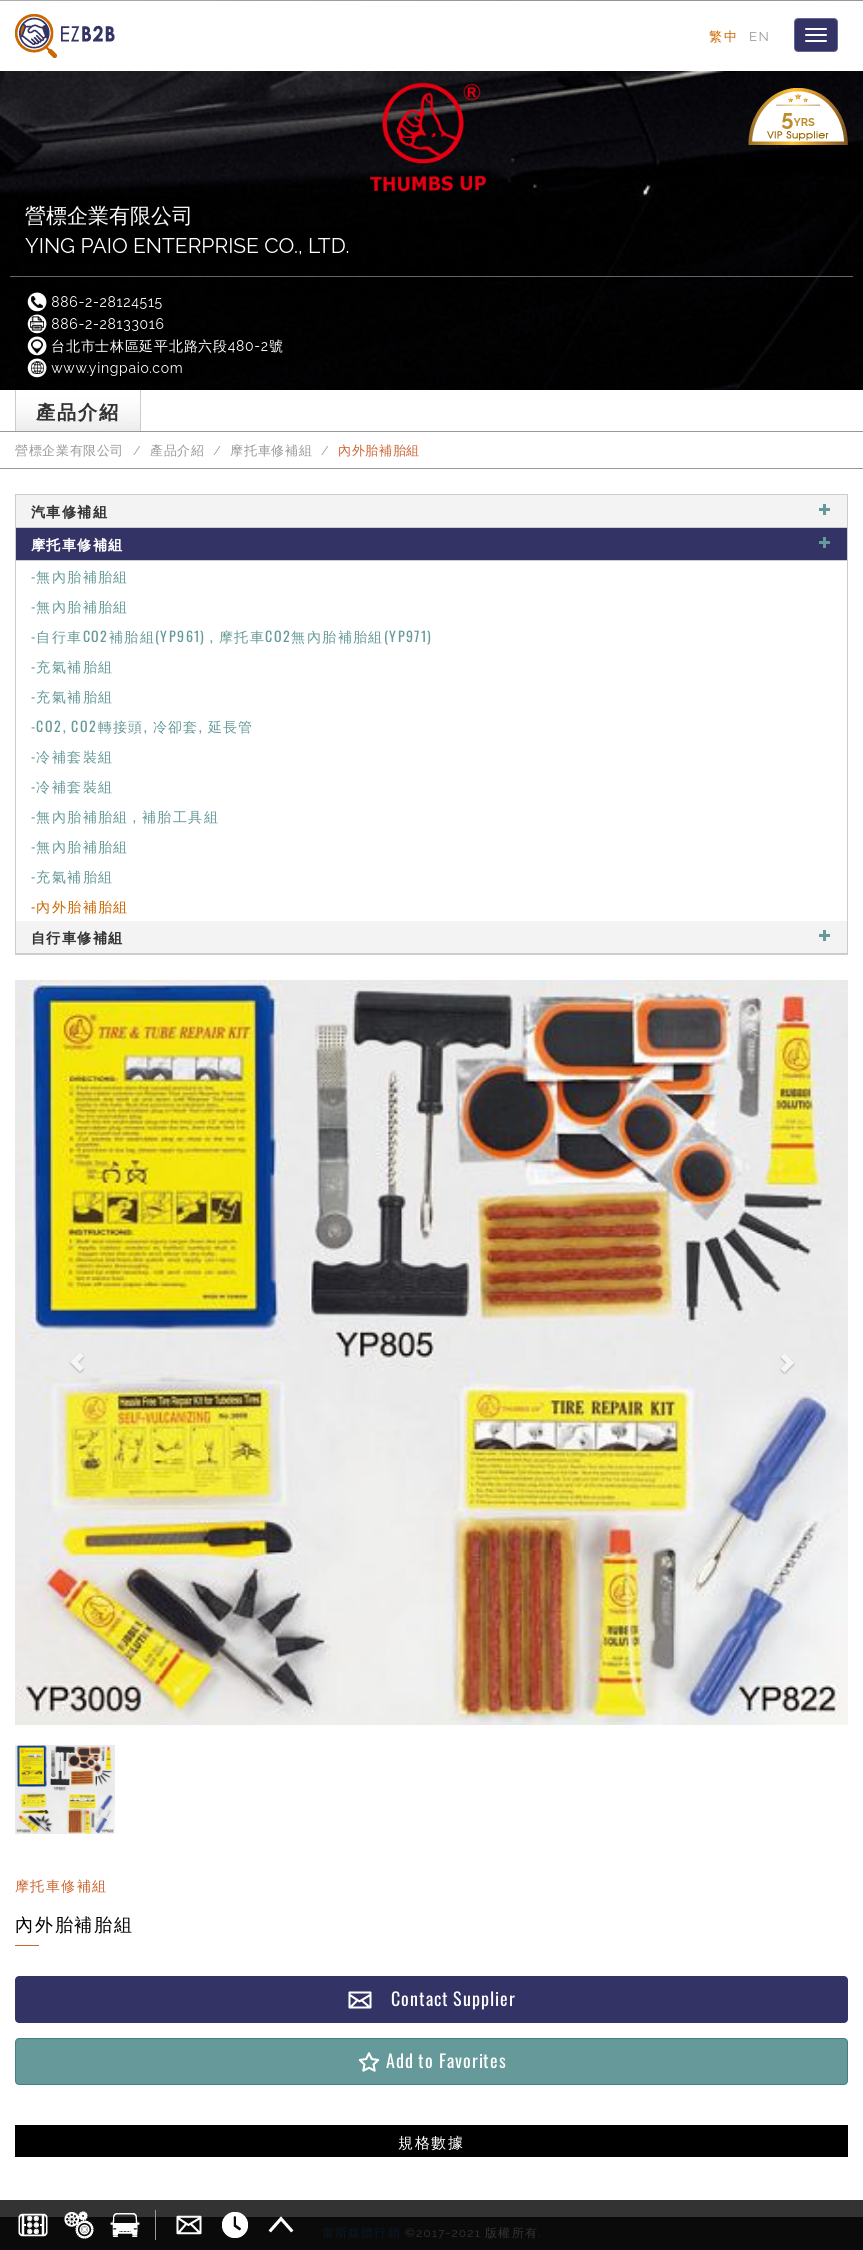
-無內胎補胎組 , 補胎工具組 (125, 815)
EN (759, 36)
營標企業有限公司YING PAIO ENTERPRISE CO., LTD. (187, 230)
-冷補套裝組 (72, 755)
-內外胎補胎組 (80, 905)
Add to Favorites (431, 2060)
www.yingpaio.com (104, 368)
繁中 (723, 36)
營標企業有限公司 (69, 450)
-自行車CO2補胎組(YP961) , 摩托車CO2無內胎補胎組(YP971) (232, 635)
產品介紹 (177, 450)
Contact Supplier (431, 1998)
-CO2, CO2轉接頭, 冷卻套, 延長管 (142, 725)
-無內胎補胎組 (80, 575)
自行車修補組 (431, 936)
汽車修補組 (431, 510)
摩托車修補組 (271, 450)
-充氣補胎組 (72, 665)
